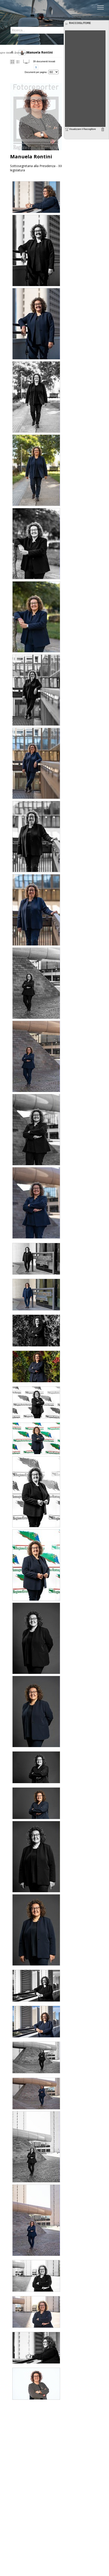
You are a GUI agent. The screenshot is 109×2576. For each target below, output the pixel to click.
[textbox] (35, 30)
